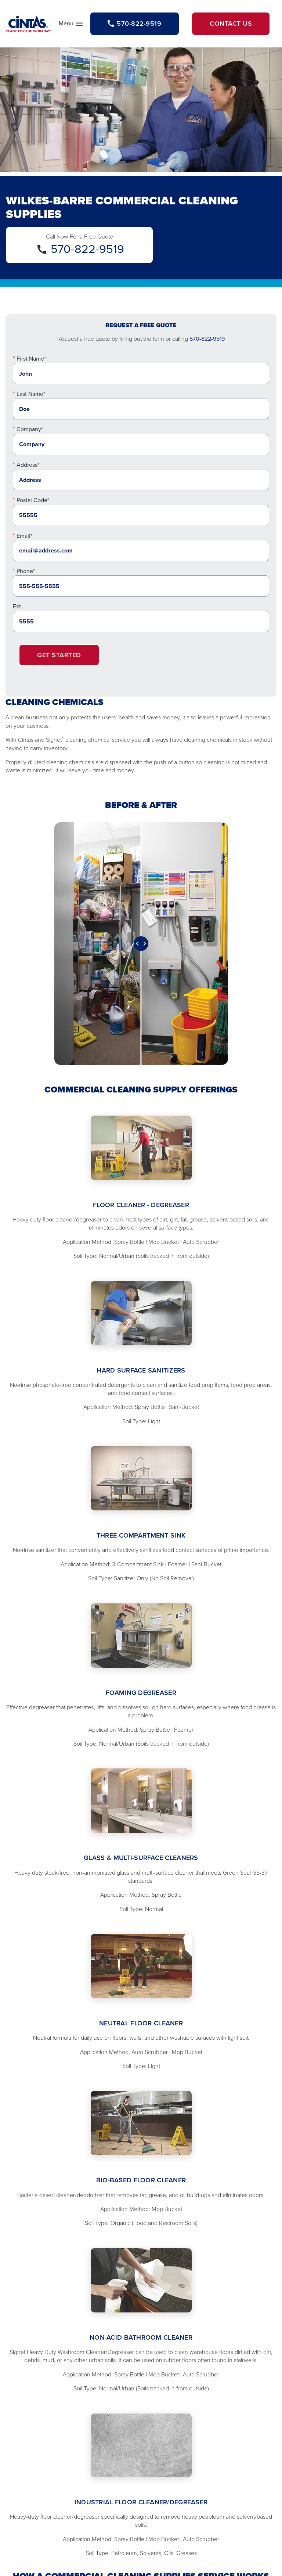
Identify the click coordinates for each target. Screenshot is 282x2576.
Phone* (26, 571)
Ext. (17, 606)
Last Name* (31, 394)
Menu (71, 25)
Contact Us (231, 23)
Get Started (59, 655)
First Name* (31, 358)
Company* (30, 429)
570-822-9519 (87, 249)
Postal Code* (33, 500)
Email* (24, 536)
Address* (28, 465)
